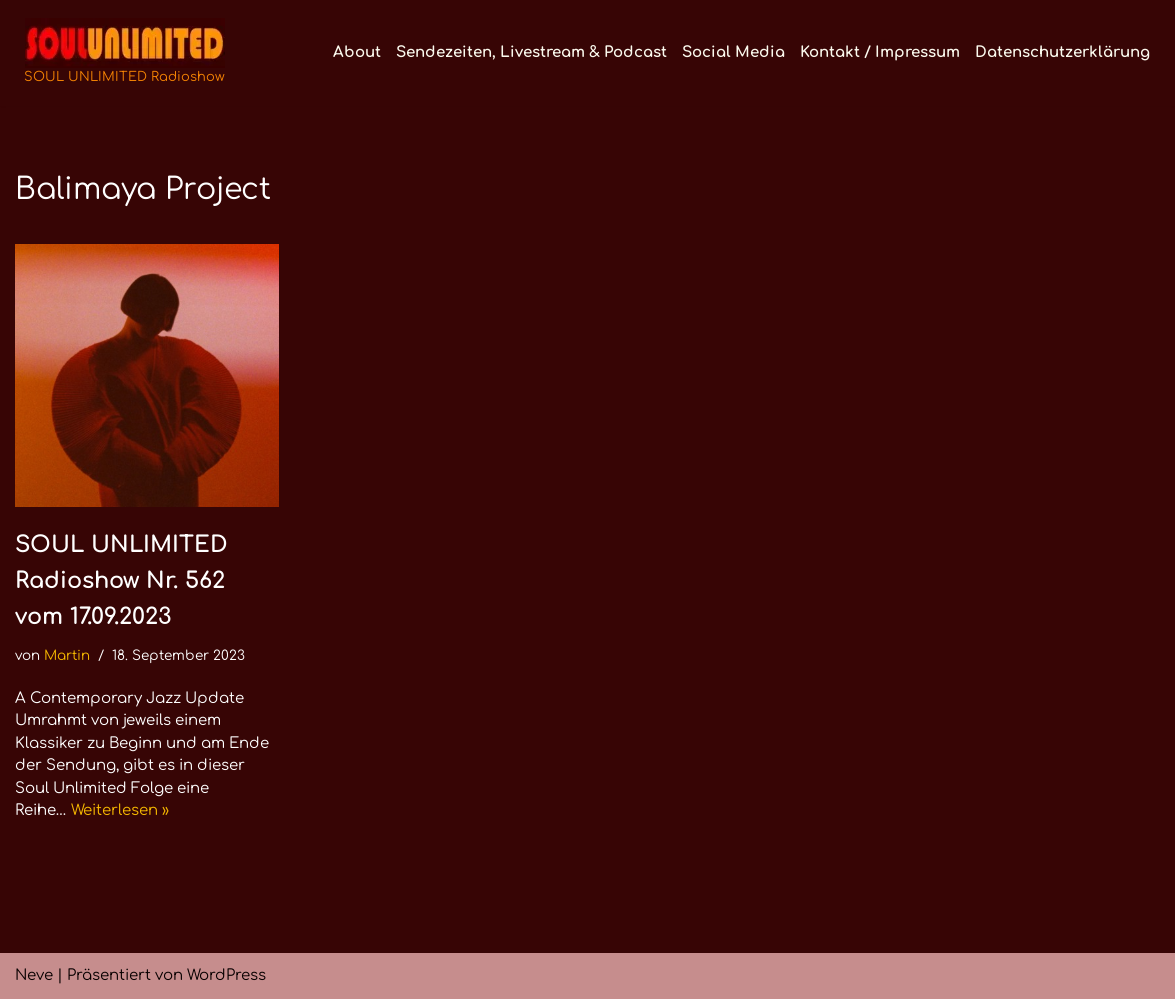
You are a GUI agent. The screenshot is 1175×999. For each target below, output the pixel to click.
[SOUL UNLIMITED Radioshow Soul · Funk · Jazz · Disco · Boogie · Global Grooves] (124, 53)
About (357, 52)
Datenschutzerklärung (1062, 52)
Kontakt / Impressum (880, 52)
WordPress (226, 975)
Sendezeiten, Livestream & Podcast (531, 52)
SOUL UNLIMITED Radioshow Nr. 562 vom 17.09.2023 (121, 580)
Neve (34, 975)
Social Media (733, 52)
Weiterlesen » (120, 810)
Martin (67, 655)
